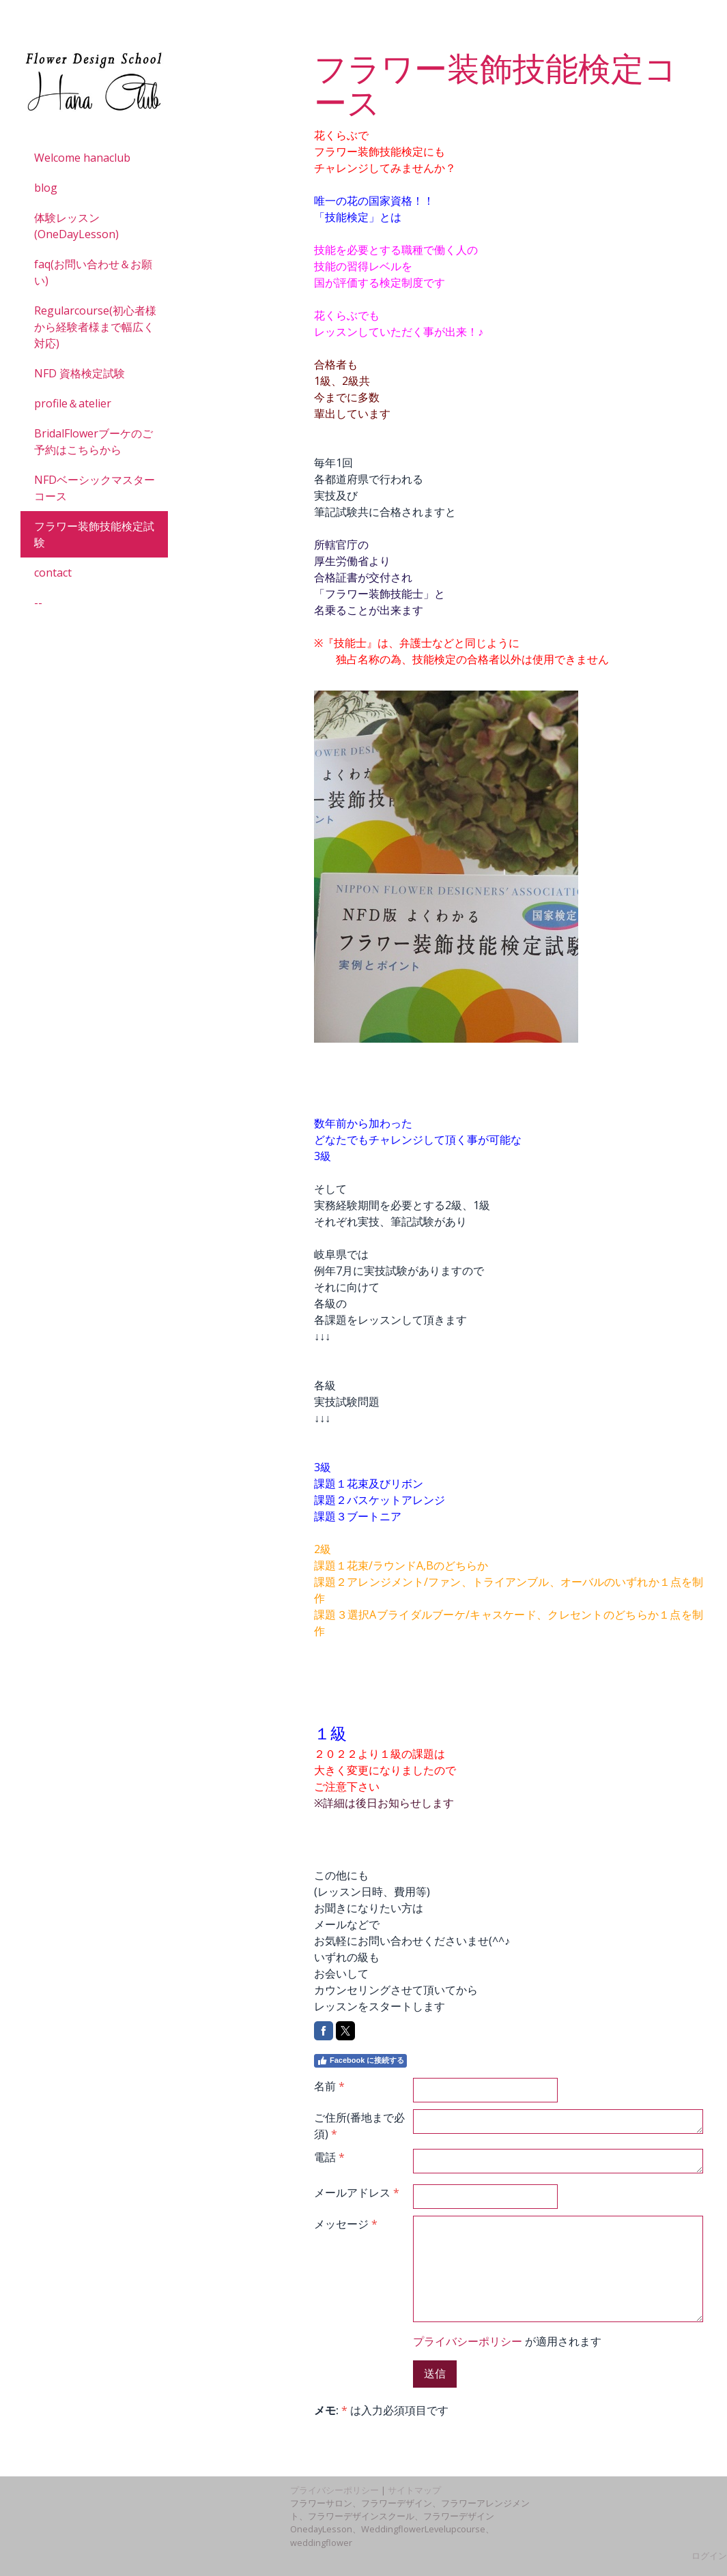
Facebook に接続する (360, 2060)
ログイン (709, 2555)
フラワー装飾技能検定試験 (94, 534)
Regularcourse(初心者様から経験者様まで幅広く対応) (95, 327)
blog (45, 187)
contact (53, 572)
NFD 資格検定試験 (79, 373)
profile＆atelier (72, 403)
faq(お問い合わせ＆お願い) (93, 272)
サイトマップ (414, 2490)
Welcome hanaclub (82, 157)
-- (38, 602)
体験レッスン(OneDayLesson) (76, 226)
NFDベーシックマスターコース (94, 488)
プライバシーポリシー (467, 2341)
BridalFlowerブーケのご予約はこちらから (93, 441)
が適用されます (507, 2341)
